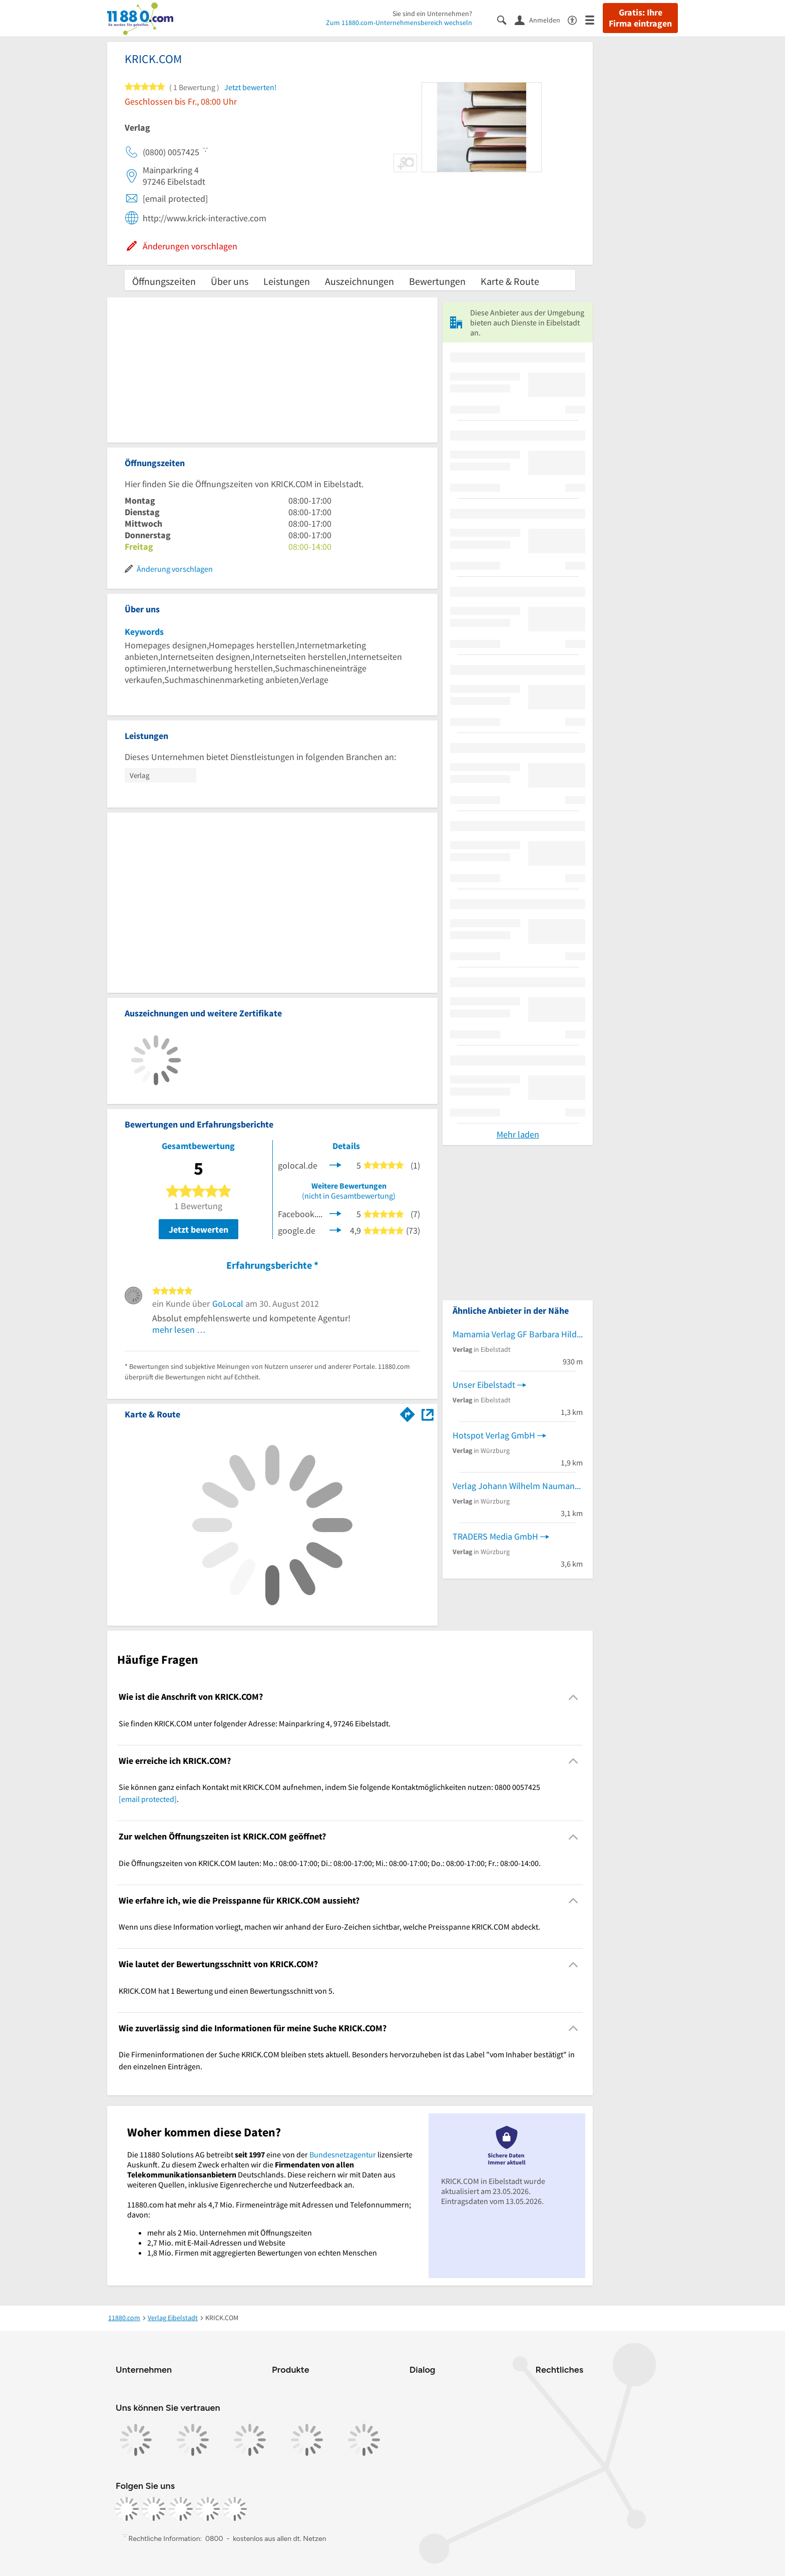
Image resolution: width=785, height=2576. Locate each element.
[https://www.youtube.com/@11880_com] (235, 2509)
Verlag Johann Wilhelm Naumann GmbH (518, 1486)
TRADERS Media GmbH (495, 1536)
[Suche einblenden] (506, 19)
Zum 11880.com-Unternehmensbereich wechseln (399, 22)
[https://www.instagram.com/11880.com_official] (154, 2509)
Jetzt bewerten (198, 1229)
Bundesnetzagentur (342, 2154)
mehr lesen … (179, 1329)
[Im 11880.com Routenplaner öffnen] (407, 1412)
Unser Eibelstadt (484, 1384)
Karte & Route (510, 281)
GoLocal (227, 1303)
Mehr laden (518, 1134)
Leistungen (286, 281)
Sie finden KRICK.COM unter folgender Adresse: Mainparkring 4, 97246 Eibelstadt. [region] (254, 1723)
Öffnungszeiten (164, 281)
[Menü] (594, 19)
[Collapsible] (573, 1697)
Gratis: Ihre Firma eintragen (640, 18)
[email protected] (148, 1799)
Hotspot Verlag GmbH (494, 1435)
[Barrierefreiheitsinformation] (576, 19)
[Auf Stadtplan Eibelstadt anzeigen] (428, 1413)
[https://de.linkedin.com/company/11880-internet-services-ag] (208, 2509)
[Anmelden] (541, 20)
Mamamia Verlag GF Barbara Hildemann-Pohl (518, 1334)
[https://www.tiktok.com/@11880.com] (181, 2509)
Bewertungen (437, 281)
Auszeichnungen (359, 281)
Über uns (229, 281)
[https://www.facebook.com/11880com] (127, 2509)
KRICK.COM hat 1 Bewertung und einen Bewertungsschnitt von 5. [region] (226, 1991)
